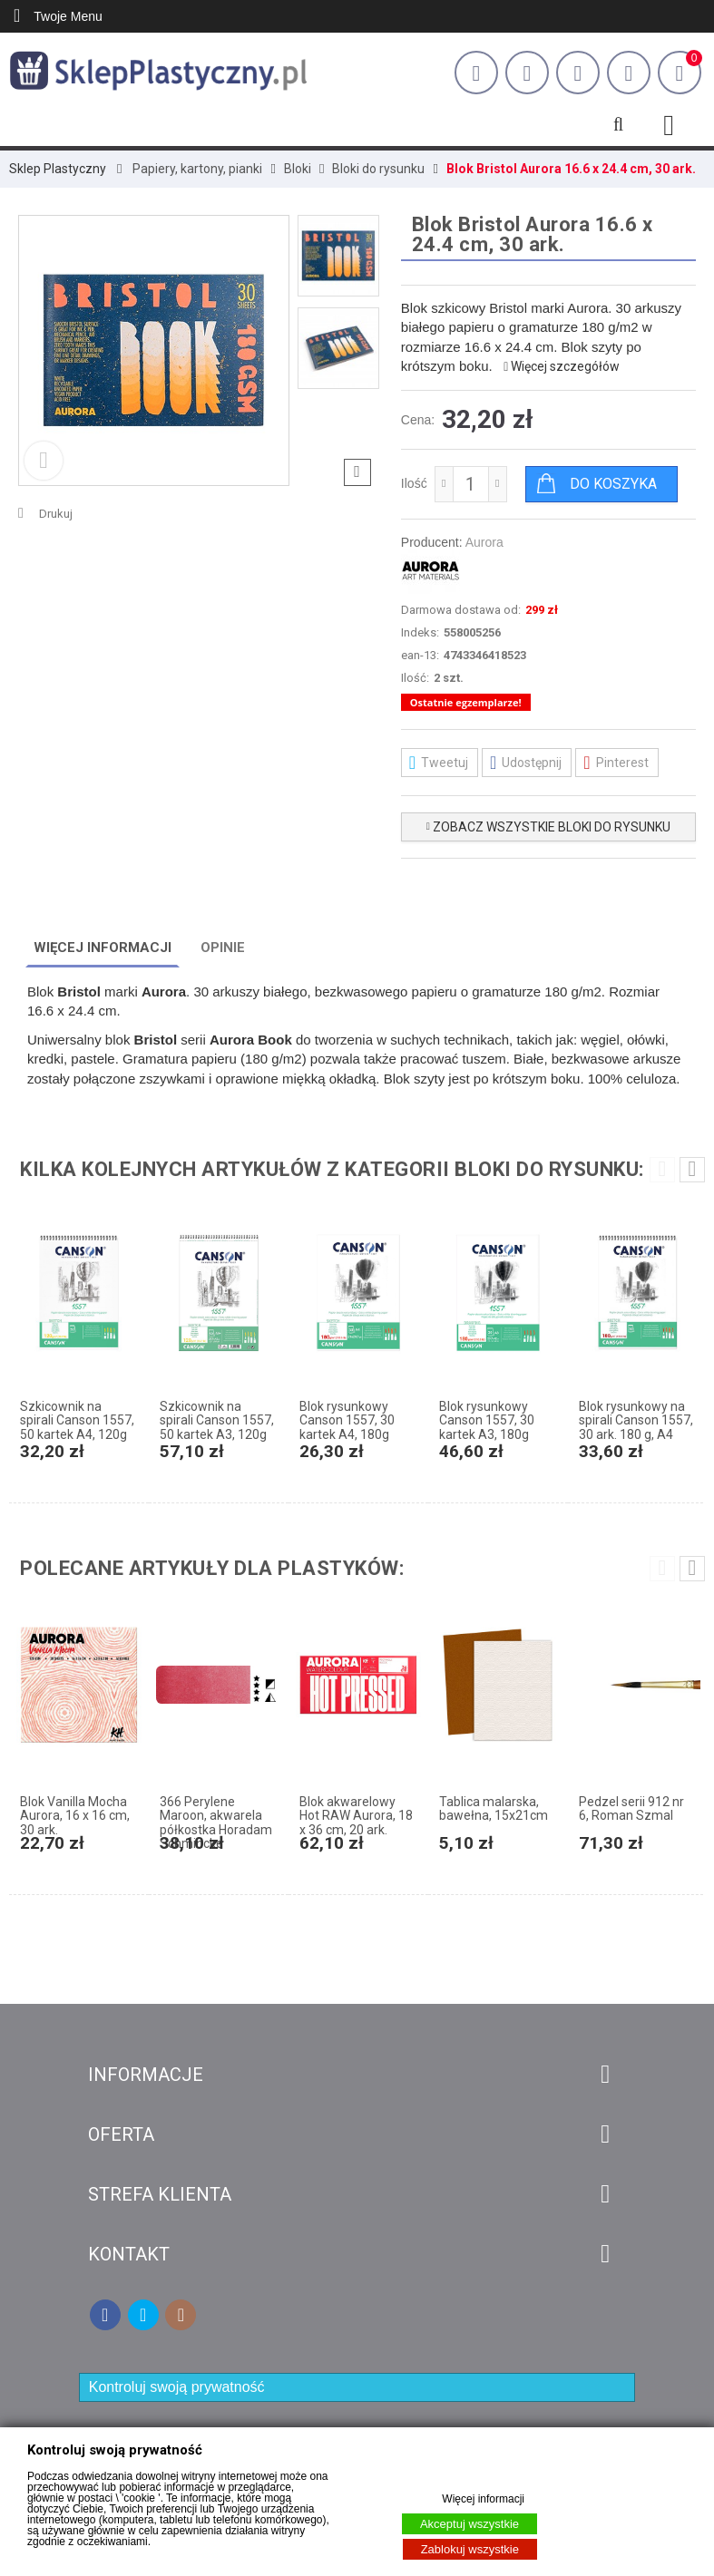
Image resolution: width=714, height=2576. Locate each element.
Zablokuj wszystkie (470, 2549)
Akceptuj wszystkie (469, 2524)
